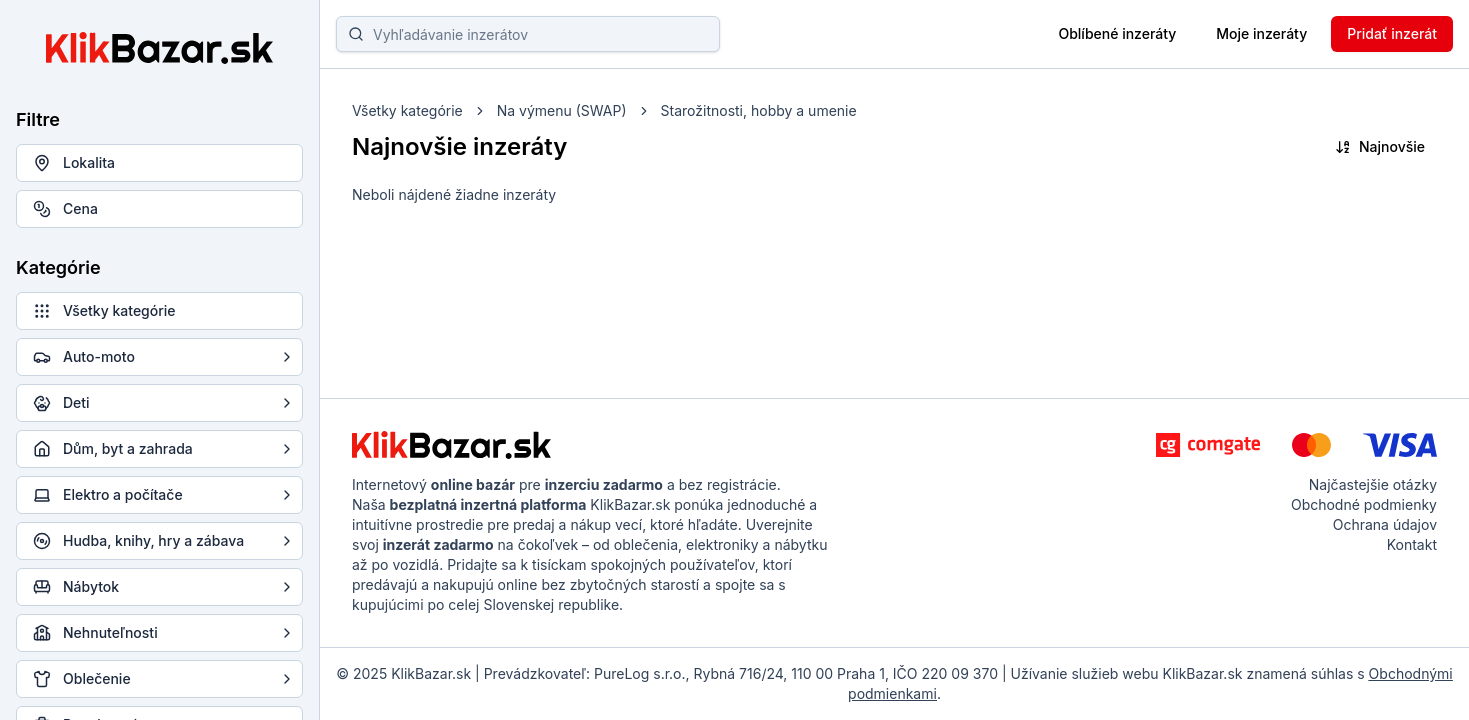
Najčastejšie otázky (1373, 484)
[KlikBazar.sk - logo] (451, 445)
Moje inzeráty (1261, 33)
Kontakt (1412, 544)
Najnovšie (1380, 146)
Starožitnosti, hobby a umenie (759, 110)
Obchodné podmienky (1364, 504)
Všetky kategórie (407, 110)
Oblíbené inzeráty (1117, 33)
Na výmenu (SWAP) (562, 110)
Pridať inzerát (1392, 33)
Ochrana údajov (1385, 524)
